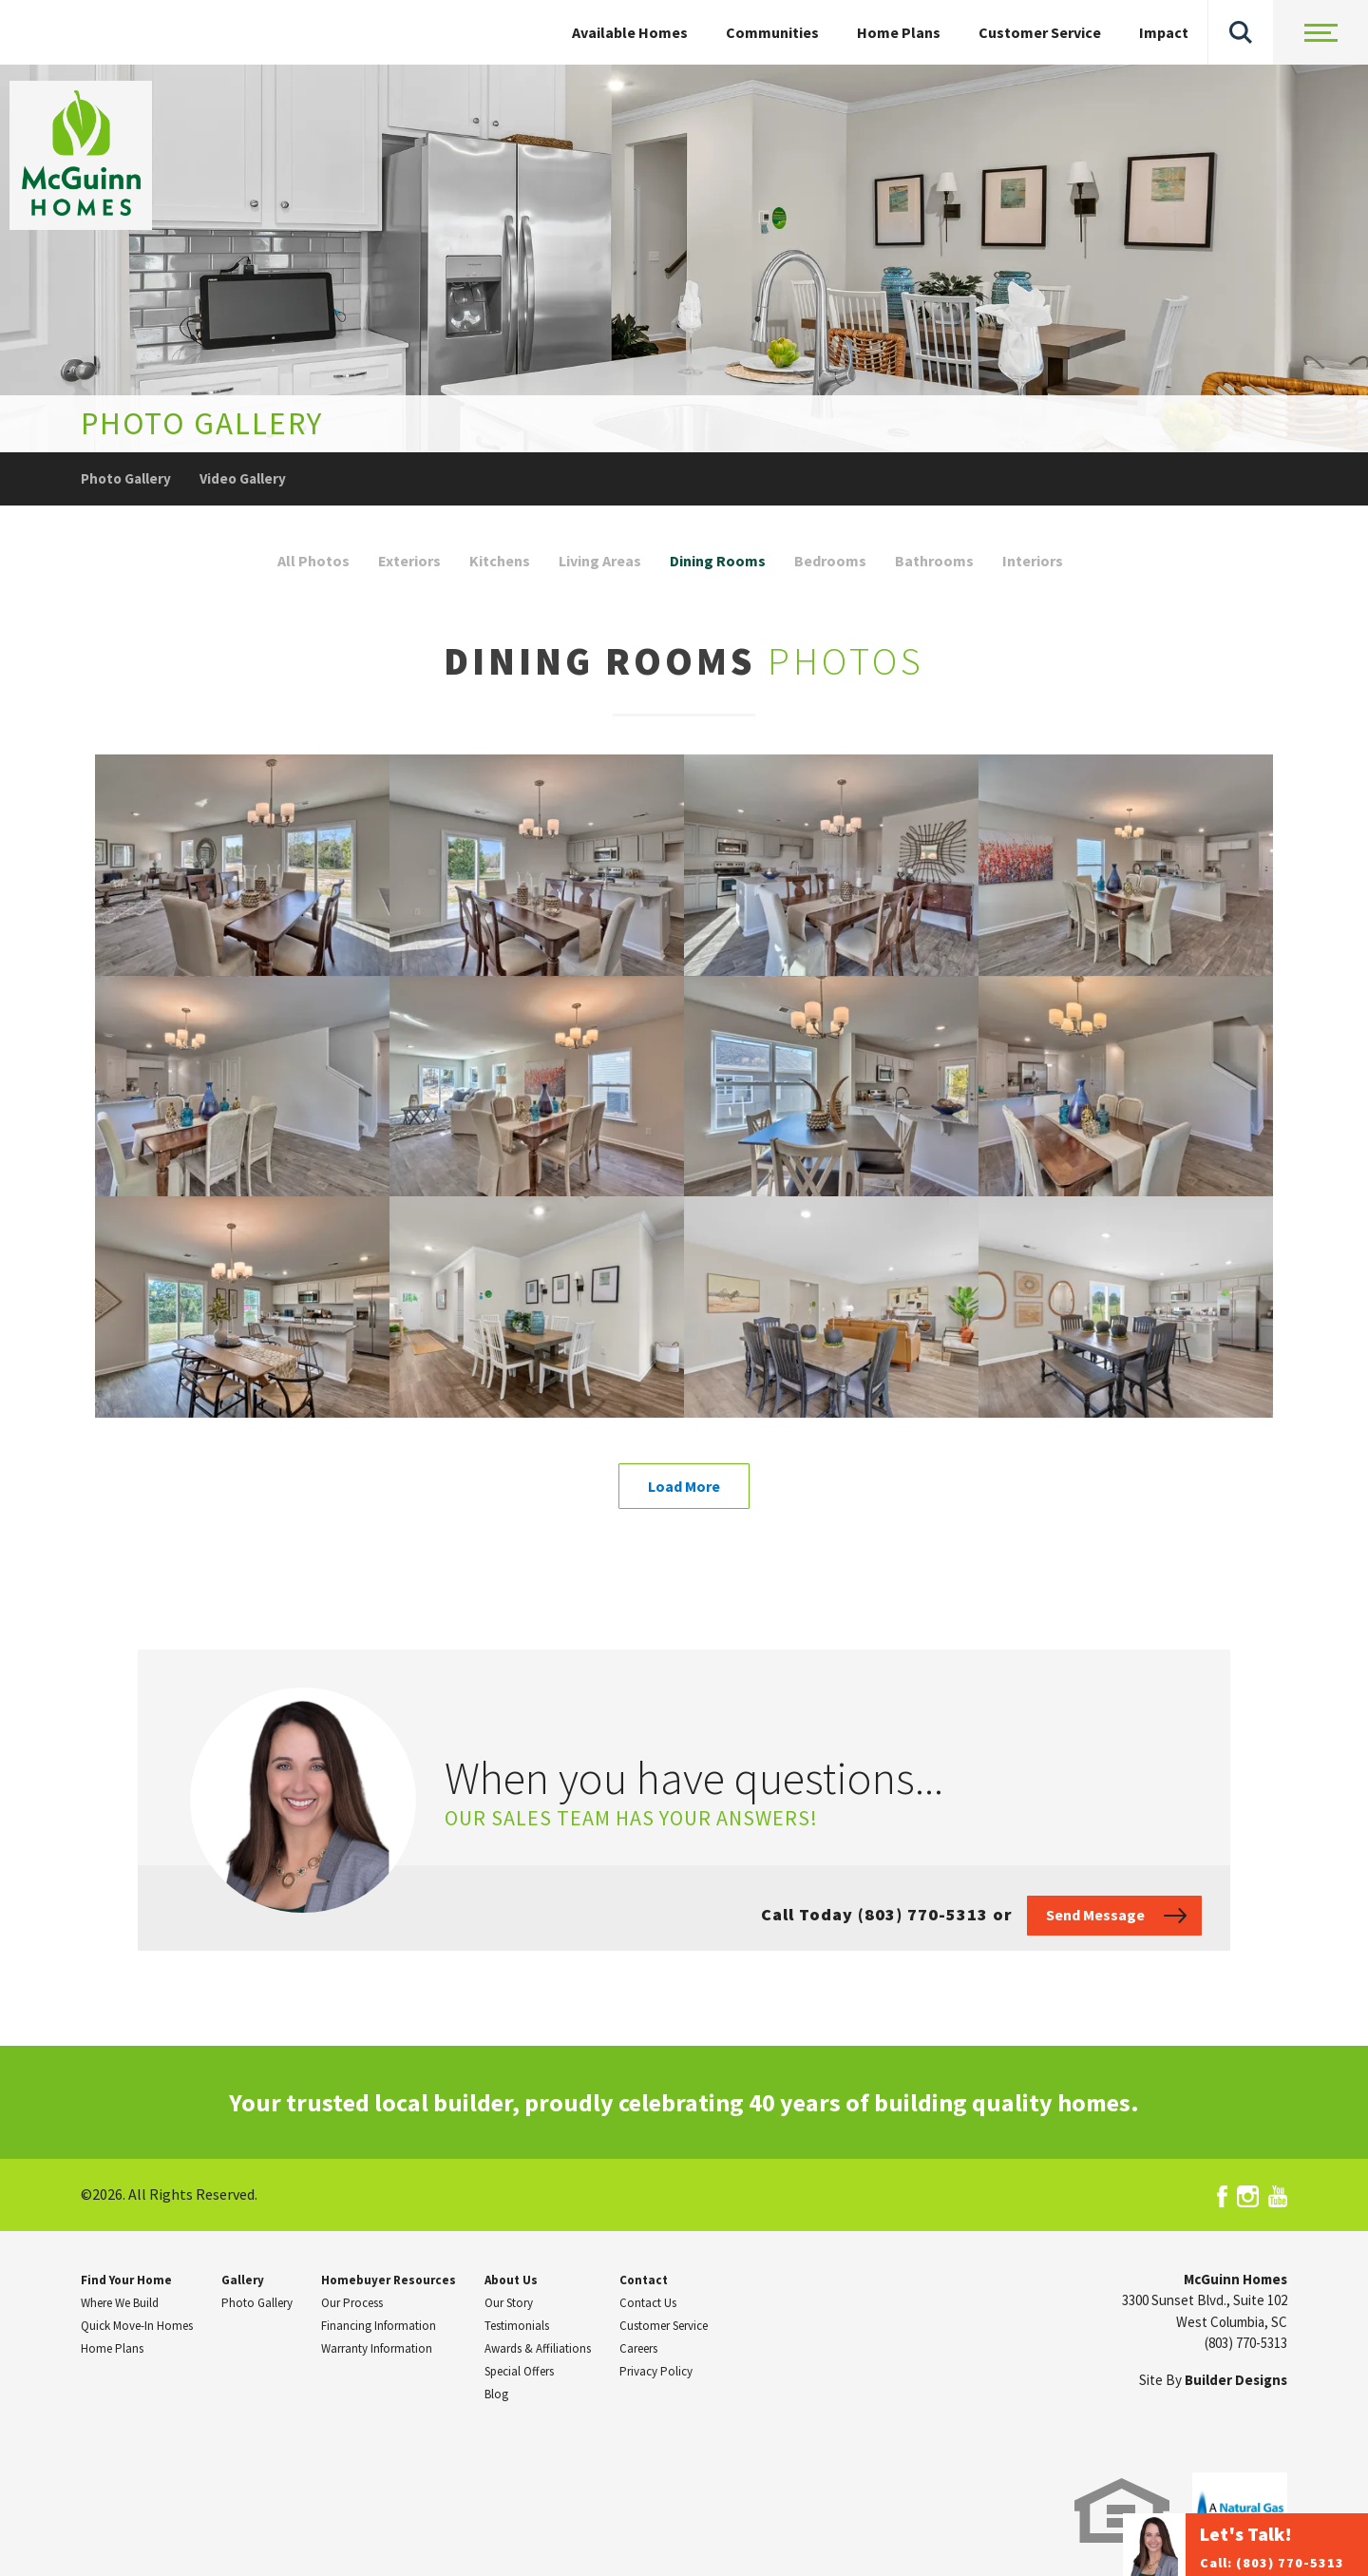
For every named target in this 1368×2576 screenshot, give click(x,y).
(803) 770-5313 (1246, 2343)
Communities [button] (772, 32)
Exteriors (409, 560)
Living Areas (600, 560)
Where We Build (120, 2303)
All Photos (313, 560)
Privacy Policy (656, 2371)
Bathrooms (934, 560)
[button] (1240, 32)
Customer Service (1039, 32)
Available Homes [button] (630, 32)
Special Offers (519, 2371)
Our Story (508, 2303)
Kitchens (499, 560)
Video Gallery (243, 478)
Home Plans (898, 32)
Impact (1163, 32)
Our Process (352, 2303)
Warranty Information (376, 2348)
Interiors (1032, 560)
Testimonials (516, 2326)
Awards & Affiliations (537, 2348)
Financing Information (378, 2326)
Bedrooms (830, 560)
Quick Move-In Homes (137, 2326)
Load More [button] (684, 1486)
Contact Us (647, 2303)
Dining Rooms (718, 560)
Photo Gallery (126, 478)
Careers (638, 2348)
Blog (496, 2394)
